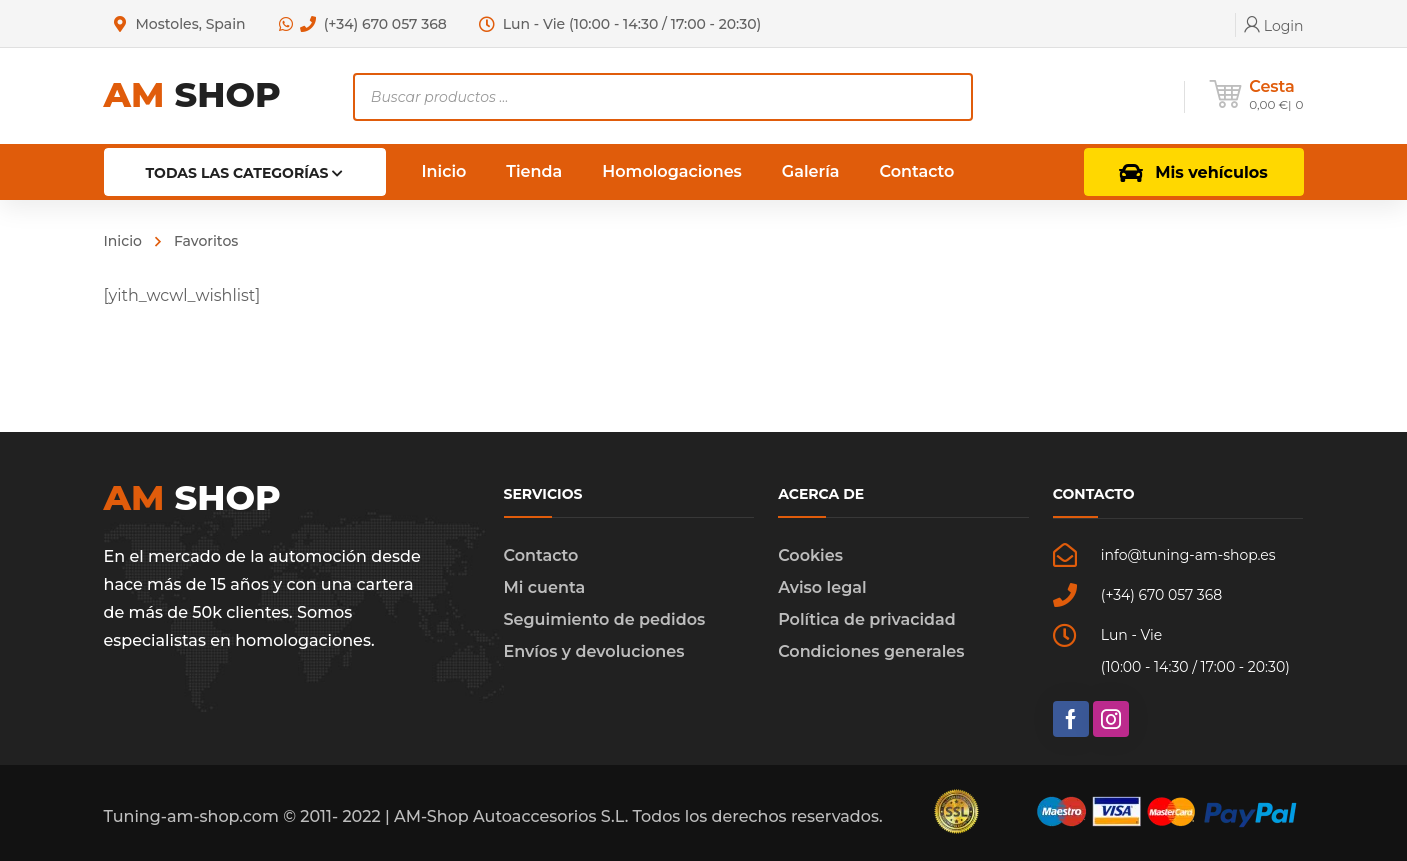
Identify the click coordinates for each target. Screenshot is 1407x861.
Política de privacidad (867, 619)
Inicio (123, 241)
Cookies (810, 555)
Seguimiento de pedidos (605, 619)
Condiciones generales (871, 651)
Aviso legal (822, 587)
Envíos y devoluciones (594, 651)
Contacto (541, 555)
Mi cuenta (545, 587)
